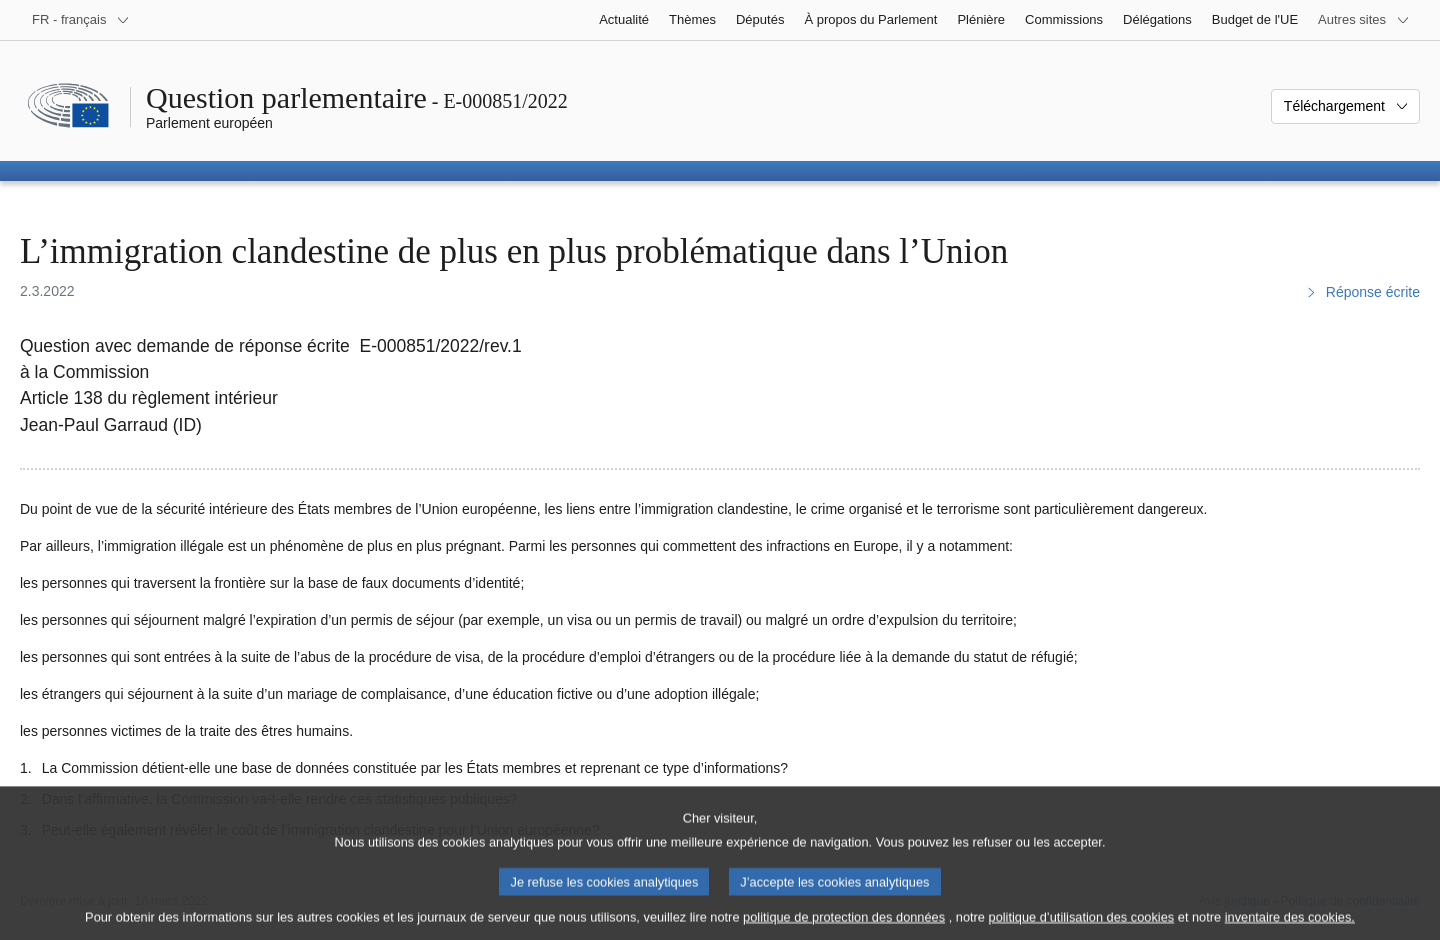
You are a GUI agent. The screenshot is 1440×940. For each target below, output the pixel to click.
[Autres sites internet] (1364, 20)
